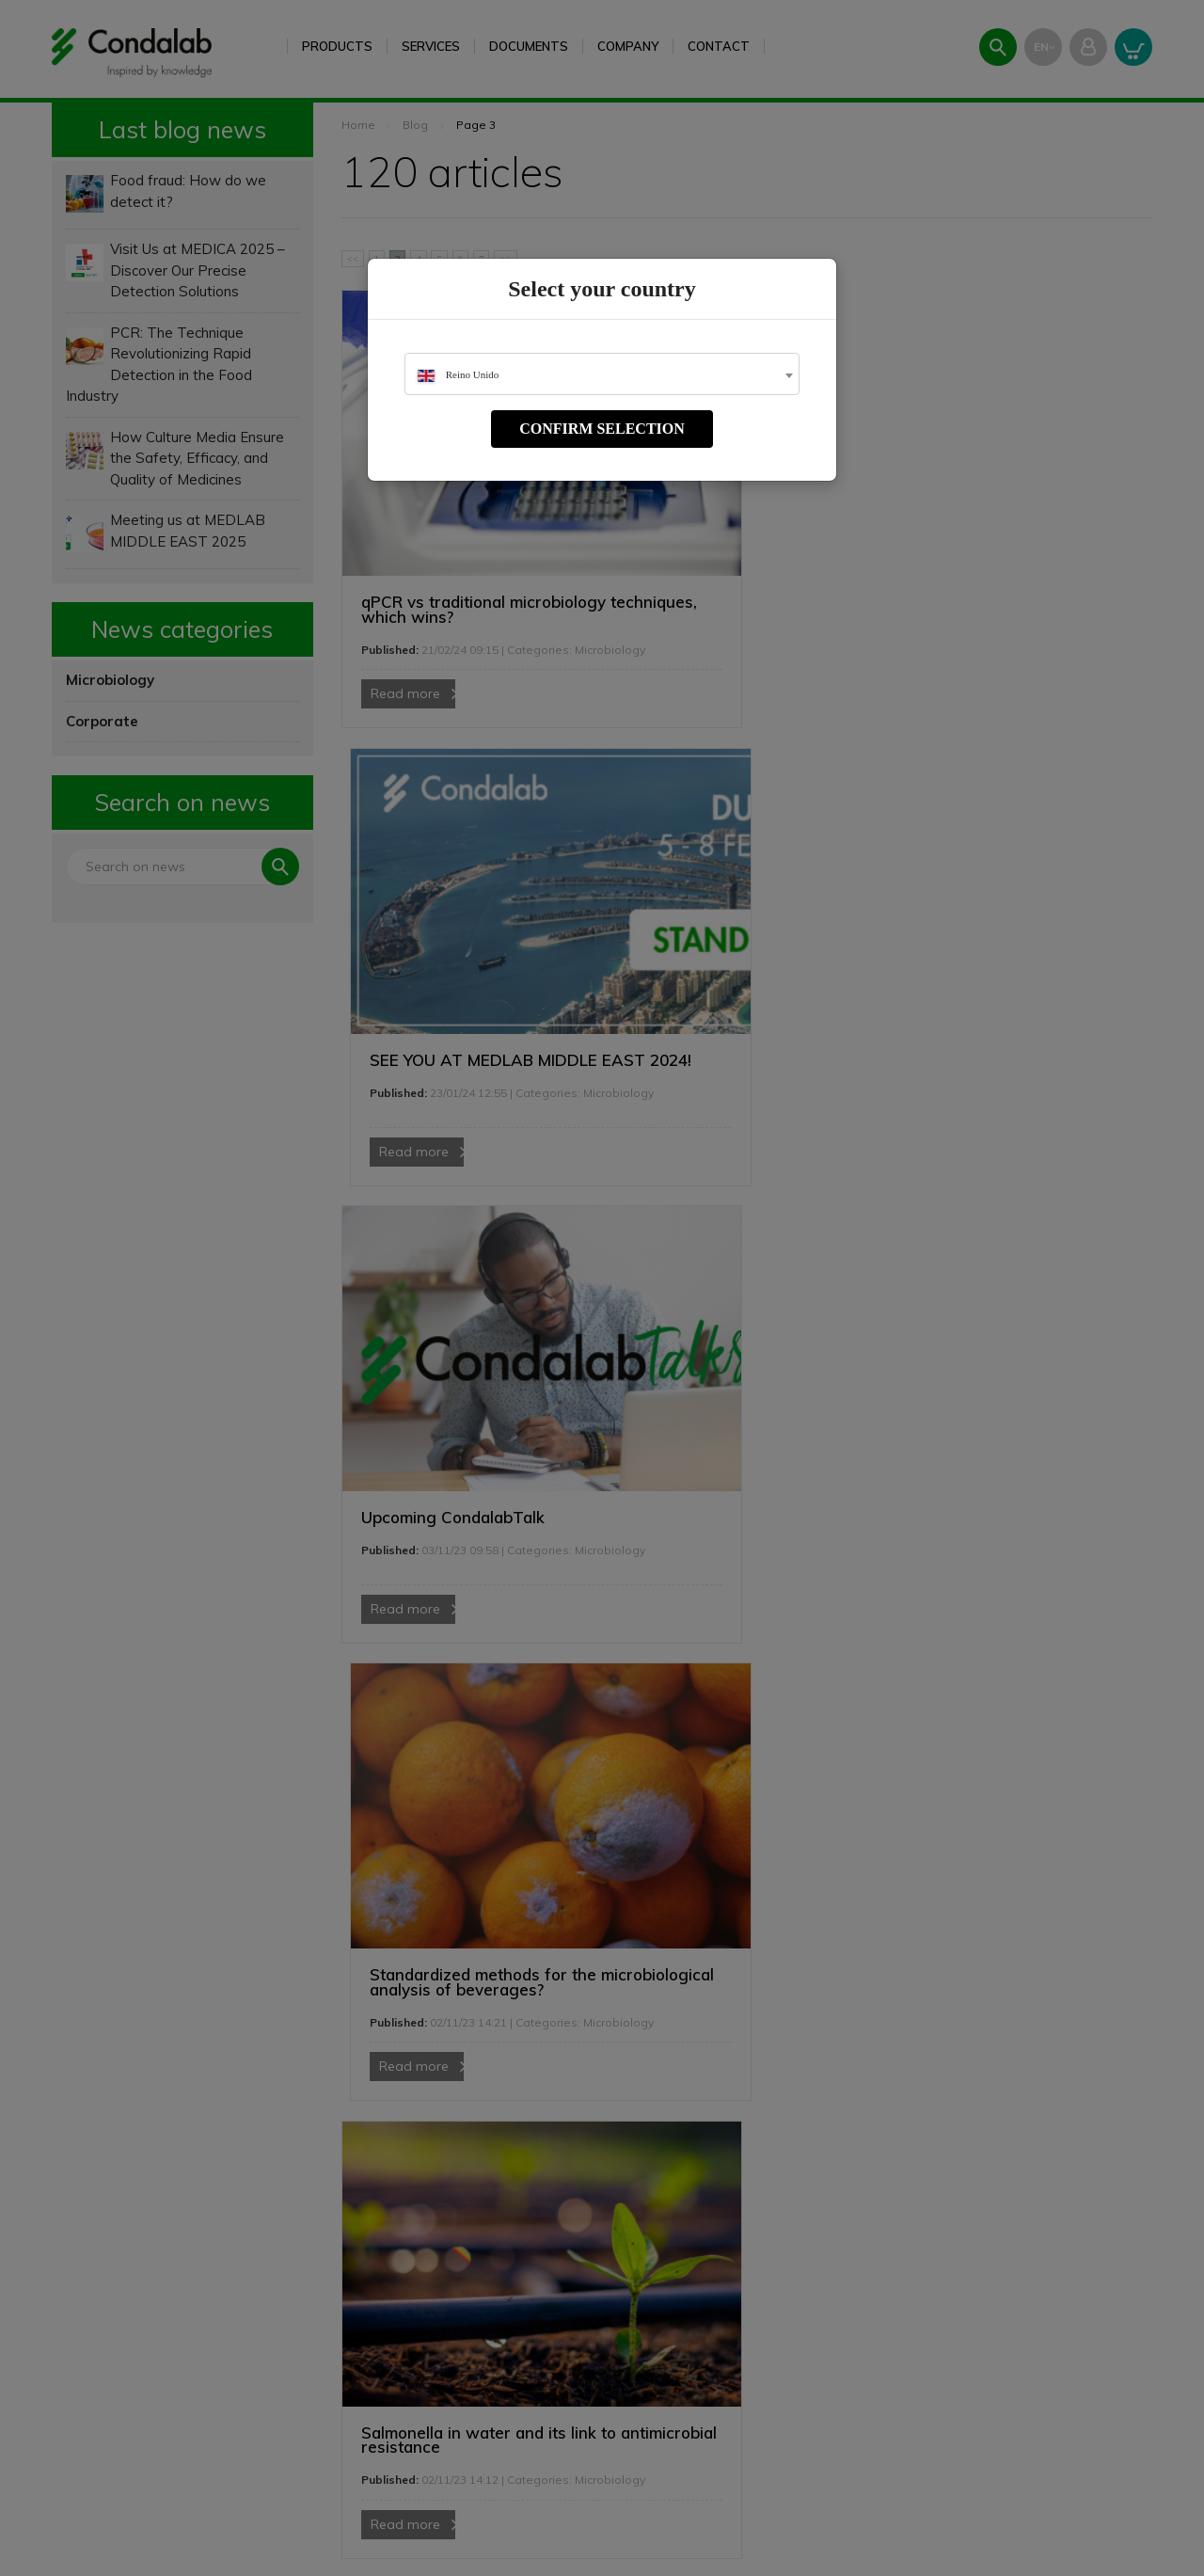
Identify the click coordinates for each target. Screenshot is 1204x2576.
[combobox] (602, 374)
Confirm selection (602, 429)
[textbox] (602, 375)
